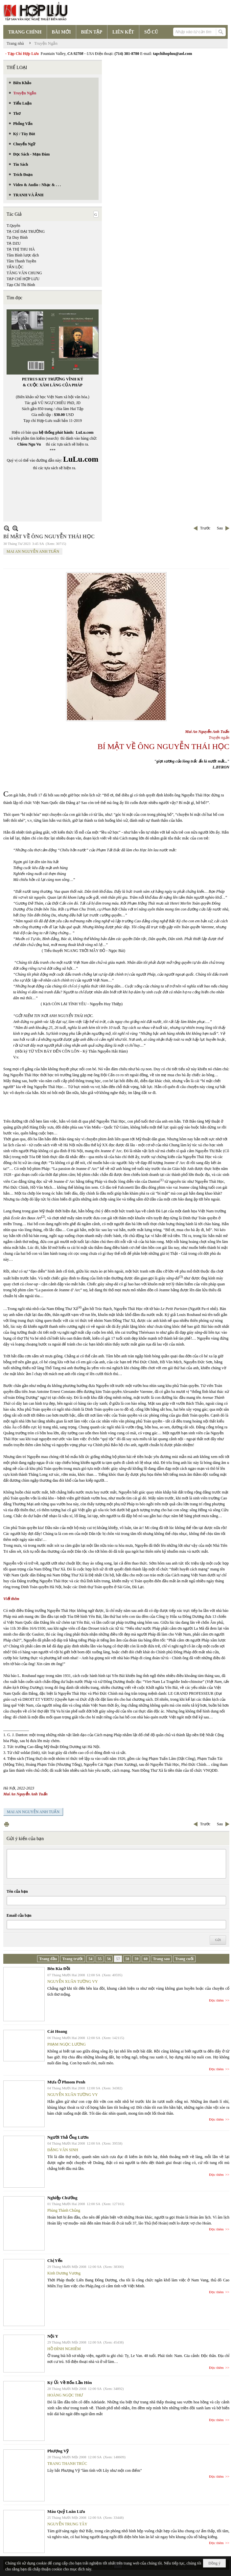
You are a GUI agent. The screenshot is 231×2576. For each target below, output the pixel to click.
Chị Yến (54, 2260)
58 (127, 1958)
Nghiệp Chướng (62, 2197)
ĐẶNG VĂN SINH (62, 2150)
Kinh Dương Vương (64, 2273)
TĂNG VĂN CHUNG (24, 273)
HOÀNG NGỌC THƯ (65, 2395)
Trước (205, 528)
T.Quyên (13, 225)
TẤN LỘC (15, 267)
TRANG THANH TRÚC (67, 2463)
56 (109, 1958)
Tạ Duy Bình (17, 237)
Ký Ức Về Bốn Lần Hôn (69, 2382)
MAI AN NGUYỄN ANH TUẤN (33, 551)
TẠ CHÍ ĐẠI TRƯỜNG (26, 231)
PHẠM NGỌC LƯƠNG (66, 2044)
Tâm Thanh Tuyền (21, 261)
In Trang (6, 1824)
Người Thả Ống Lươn (68, 2137)
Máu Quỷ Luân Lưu (66, 2511)
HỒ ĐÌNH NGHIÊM (64, 2348)
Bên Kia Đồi (58, 1968)
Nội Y (52, 2336)
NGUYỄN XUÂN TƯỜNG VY (72, 1981)
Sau (220, 528)
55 (100, 1958)
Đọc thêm (216, 2000)
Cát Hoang (57, 2031)
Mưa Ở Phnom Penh (66, 2081)
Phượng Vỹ (58, 2450)
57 (118, 1958)
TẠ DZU (14, 243)
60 (146, 1958)
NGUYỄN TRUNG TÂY (67, 2524)
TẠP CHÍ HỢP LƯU (23, 279)
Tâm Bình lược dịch (23, 255)
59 (136, 1958)
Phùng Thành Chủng (63, 2210)
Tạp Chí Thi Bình (21, 284)
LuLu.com (85, 432)
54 (90, 1958)
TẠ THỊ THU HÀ (21, 249)
